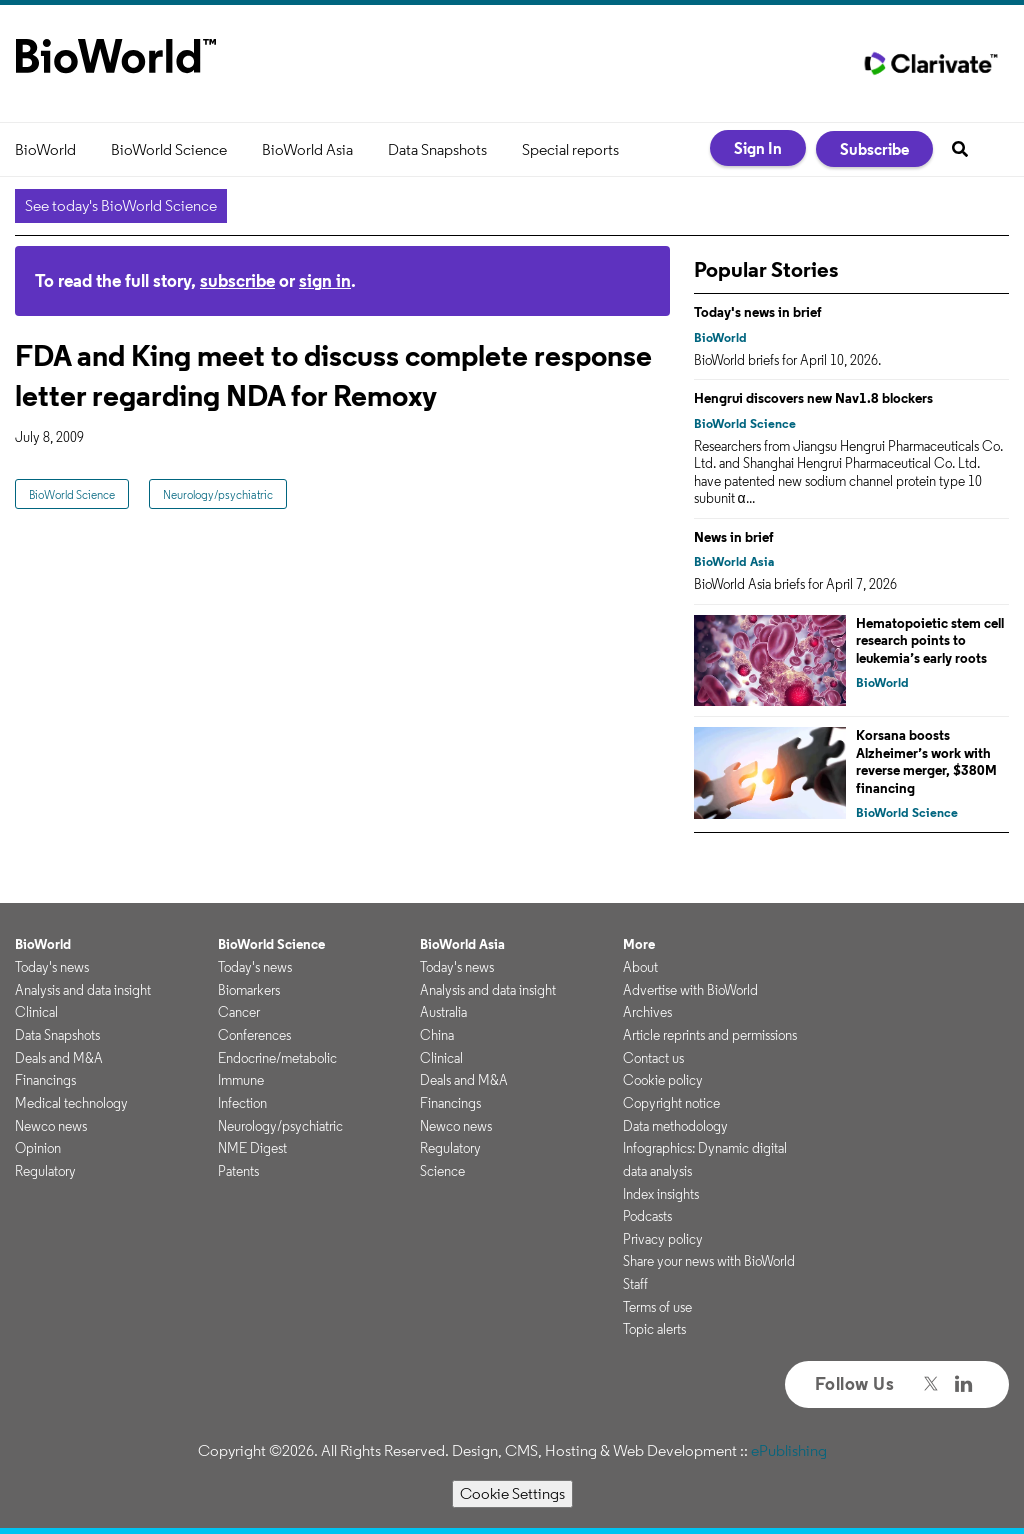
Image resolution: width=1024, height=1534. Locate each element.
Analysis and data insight (83, 990)
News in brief (734, 537)
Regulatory (45, 1171)
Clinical (36, 1012)
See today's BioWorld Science (121, 205)
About (640, 967)
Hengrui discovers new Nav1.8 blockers (813, 398)
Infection (242, 1103)
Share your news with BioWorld (709, 1261)
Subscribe (874, 149)
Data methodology (675, 1126)
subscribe (237, 280)
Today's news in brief (758, 312)
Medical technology (71, 1103)
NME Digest (252, 1148)
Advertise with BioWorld (690, 990)
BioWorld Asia (307, 149)
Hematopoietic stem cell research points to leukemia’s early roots (930, 640)
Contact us (653, 1058)
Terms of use (657, 1307)
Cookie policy (663, 1080)
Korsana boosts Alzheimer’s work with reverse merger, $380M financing (926, 761)
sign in (325, 280)
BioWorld (45, 149)
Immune (241, 1080)
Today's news (52, 967)
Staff (635, 1284)
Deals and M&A (59, 1058)
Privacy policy (663, 1239)
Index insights (661, 1194)
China (437, 1035)
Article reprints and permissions (710, 1035)
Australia (443, 1012)
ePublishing (789, 1450)
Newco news (51, 1126)
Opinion (38, 1148)
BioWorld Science (169, 149)
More (639, 944)
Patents (238, 1171)
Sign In (758, 148)
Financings (45, 1080)
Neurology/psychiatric (218, 494)
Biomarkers (249, 990)
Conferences (254, 1035)
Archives (647, 1012)
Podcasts (647, 1216)
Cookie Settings (512, 1493)
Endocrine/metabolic (277, 1058)
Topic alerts (654, 1329)
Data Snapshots (437, 149)
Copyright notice (671, 1103)
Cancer (239, 1012)
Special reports (570, 149)
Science (442, 1171)
